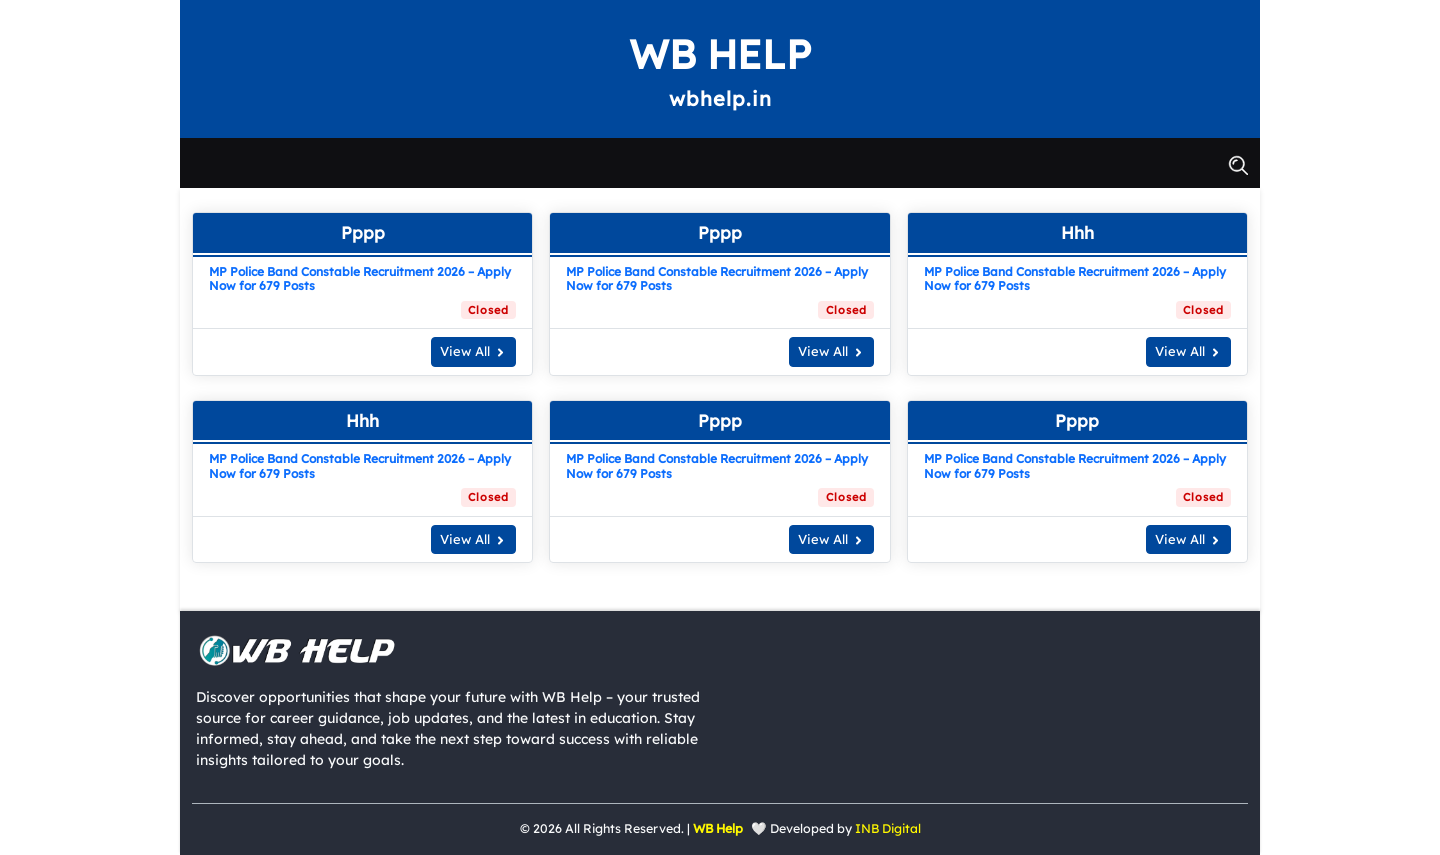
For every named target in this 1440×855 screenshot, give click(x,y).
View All (473, 351)
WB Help (720, 54)
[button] (1238, 163)
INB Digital (888, 828)
